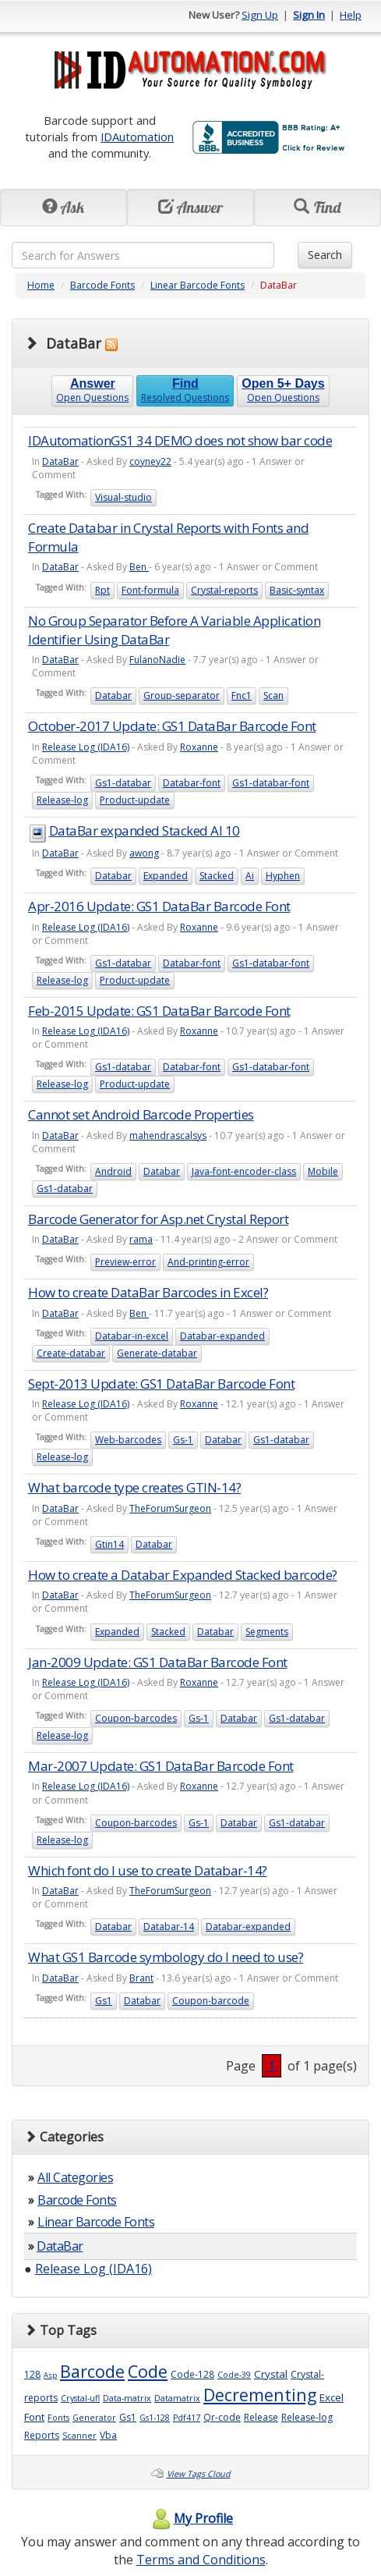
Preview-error (125, 1261)
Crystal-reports (224, 590)
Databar (113, 695)
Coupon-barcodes (136, 1718)
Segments (266, 1631)
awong (144, 853)
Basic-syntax (297, 590)
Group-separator (181, 695)
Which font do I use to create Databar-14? (147, 1870)
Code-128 (192, 2374)
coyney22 (150, 461)
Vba (108, 2435)
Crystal (271, 2374)
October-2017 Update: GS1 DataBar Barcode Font (172, 726)
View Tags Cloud (199, 2473)
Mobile (323, 1171)
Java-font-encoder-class (244, 1171)
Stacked (216, 875)
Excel (331, 2397)
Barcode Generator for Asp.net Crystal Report (158, 1219)
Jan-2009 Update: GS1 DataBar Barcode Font (158, 1662)
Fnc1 (241, 695)
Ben (139, 566)
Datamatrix (177, 2398)
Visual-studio (123, 497)
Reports (41, 2435)
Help (351, 15)
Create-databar (71, 1353)
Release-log (62, 800)
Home (41, 285)
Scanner (79, 2435)
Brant (141, 1978)
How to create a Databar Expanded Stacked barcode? (182, 1575)
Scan (273, 695)
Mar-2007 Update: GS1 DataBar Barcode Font (161, 1766)
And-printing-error (208, 1261)
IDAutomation (137, 136)
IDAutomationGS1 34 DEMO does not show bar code (180, 440)
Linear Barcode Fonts (197, 285)
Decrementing (259, 2394)
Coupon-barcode (210, 2000)
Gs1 (103, 2000)
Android (113, 1171)
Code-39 (234, 2374)
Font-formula (150, 590)
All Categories (75, 2177)
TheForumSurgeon (170, 1508)
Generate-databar (157, 1353)
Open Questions (92, 390)
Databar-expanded (222, 1336)
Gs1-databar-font (270, 782)
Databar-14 (168, 1926)
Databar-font (191, 782)
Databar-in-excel (131, 1336)
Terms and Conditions (201, 2559)
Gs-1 (183, 1439)
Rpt (102, 590)
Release (261, 2417)
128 (32, 2374)
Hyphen (283, 875)
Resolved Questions (185, 390)
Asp (50, 2375)
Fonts (58, 2417)
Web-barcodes (128, 1439)
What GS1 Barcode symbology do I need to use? (165, 1957)
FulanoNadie (157, 659)
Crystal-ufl (80, 2398)
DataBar (60, 461)
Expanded (165, 875)
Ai (249, 875)
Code (148, 2371)
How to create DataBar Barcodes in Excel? (148, 1292)
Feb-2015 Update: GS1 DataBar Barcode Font (159, 1011)
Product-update (135, 800)
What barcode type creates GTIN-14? (134, 1487)
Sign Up (260, 15)
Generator (94, 2417)
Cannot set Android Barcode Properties (141, 1114)
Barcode (92, 2371)
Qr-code (222, 2417)
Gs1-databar (123, 782)
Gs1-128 (154, 2417)
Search (325, 254)
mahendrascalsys (167, 1135)
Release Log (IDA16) (85, 747)
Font (34, 2417)
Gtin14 (109, 1544)
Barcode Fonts (102, 285)
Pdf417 (186, 2417)
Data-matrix (127, 2398)
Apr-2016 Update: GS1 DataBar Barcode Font (159, 906)
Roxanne (199, 747)
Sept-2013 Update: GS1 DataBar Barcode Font (161, 1384)
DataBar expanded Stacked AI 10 (144, 830)
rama (141, 1239)
